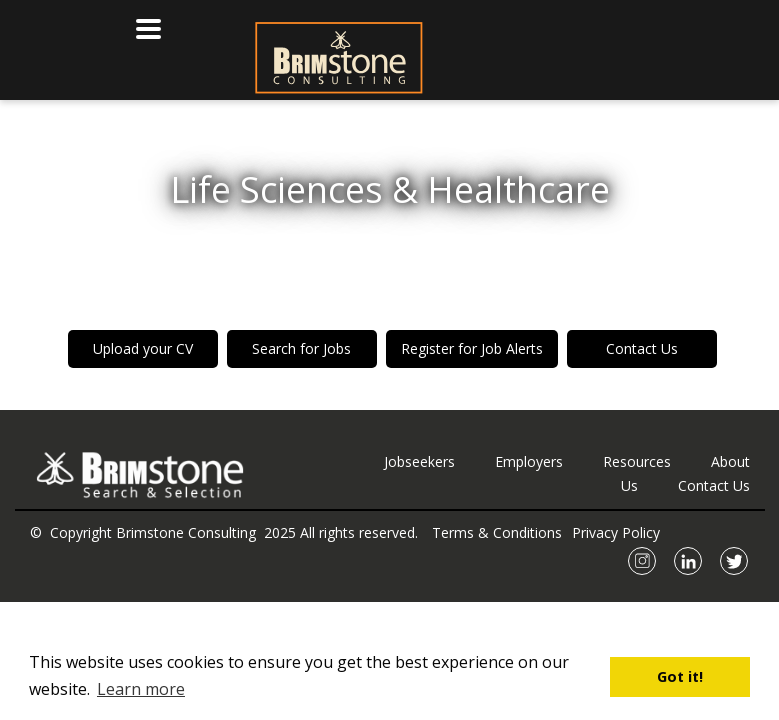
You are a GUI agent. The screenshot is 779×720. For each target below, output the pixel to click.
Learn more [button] (141, 689)
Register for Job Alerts (472, 348)
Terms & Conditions (497, 532)
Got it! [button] (680, 676)
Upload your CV (143, 348)
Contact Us (642, 348)
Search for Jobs (301, 348)
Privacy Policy (616, 532)
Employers (529, 461)
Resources (637, 461)
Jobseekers (419, 461)
